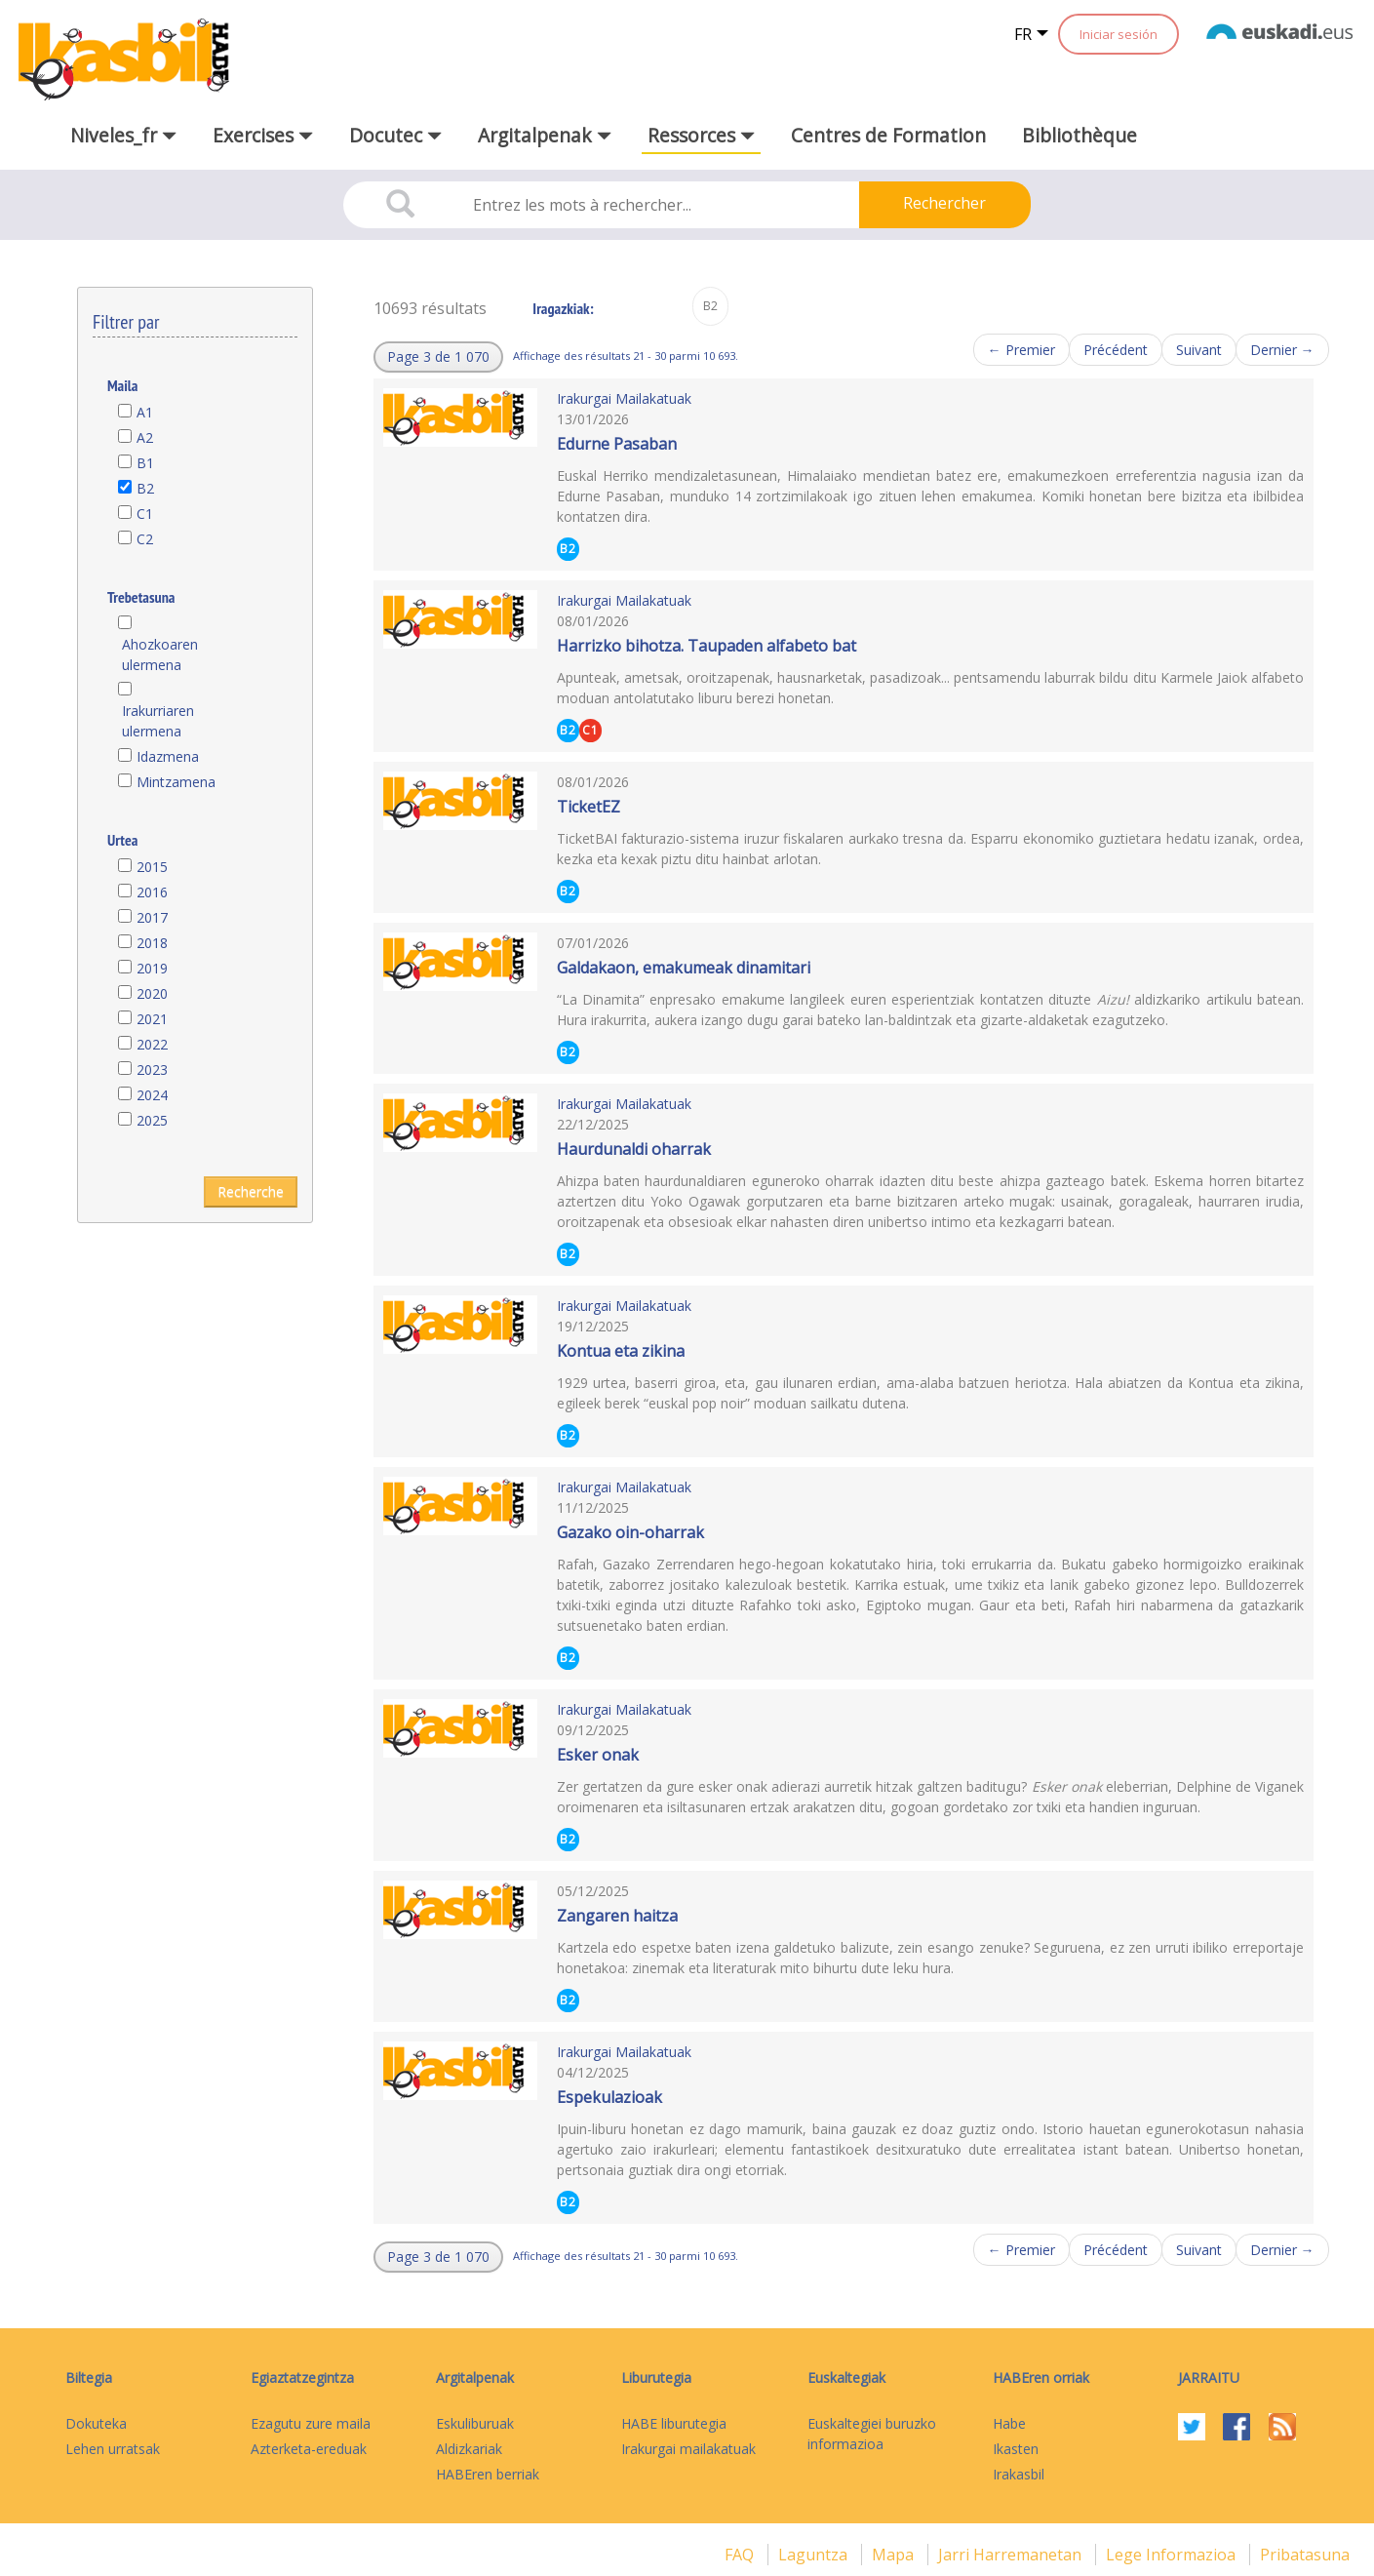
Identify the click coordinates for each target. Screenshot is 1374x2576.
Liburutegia (656, 2377)
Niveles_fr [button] (123, 135)
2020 (152, 993)
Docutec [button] (395, 135)
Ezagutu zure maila (311, 2423)
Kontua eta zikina (621, 1351)
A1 (145, 412)
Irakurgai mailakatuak (688, 2448)
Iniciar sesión (1119, 34)
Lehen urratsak (112, 2448)
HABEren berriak (487, 2474)
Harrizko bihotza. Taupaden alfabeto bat (706, 645)
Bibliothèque (1079, 135)
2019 (152, 968)
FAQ (741, 2554)
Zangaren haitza (617, 1915)
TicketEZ (588, 806)
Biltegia (88, 2377)
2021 (152, 1019)
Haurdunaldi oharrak (634, 1149)
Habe (1009, 2423)
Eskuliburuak (475, 2423)
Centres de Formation (888, 135)
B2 (145, 488)
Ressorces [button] (701, 135)
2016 (152, 892)
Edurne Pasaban (617, 444)
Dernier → (1282, 349)
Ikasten (1016, 2448)
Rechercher (944, 203)
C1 (145, 513)
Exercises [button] (263, 135)
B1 (145, 463)
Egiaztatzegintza (302, 2377)
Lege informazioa (1172, 2554)
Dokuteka (96, 2423)
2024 (152, 1095)
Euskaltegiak (846, 2377)
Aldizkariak (469, 2448)
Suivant (1199, 349)
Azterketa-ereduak (309, 2448)
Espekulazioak (609, 2097)
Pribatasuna (1305, 2554)
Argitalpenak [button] (544, 135)
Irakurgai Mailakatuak (624, 398)
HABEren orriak (1041, 2377)
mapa (895, 2554)
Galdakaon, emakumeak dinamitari (683, 967)
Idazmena (168, 756)
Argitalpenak (475, 2377)
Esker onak (598, 1754)
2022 (152, 1044)
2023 (152, 1069)
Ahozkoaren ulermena (160, 654)
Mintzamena (176, 782)
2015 (152, 866)
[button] (438, 357)
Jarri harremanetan (1011, 2554)
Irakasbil (1018, 2474)
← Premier (1021, 349)
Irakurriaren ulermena (158, 720)
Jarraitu (1208, 2377)
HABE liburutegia (673, 2423)
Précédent (1115, 349)
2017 (152, 917)
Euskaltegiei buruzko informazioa (871, 2433)
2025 (152, 1120)
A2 (145, 437)
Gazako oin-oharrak (630, 1532)
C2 (145, 539)
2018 (152, 942)
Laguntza (814, 2554)
